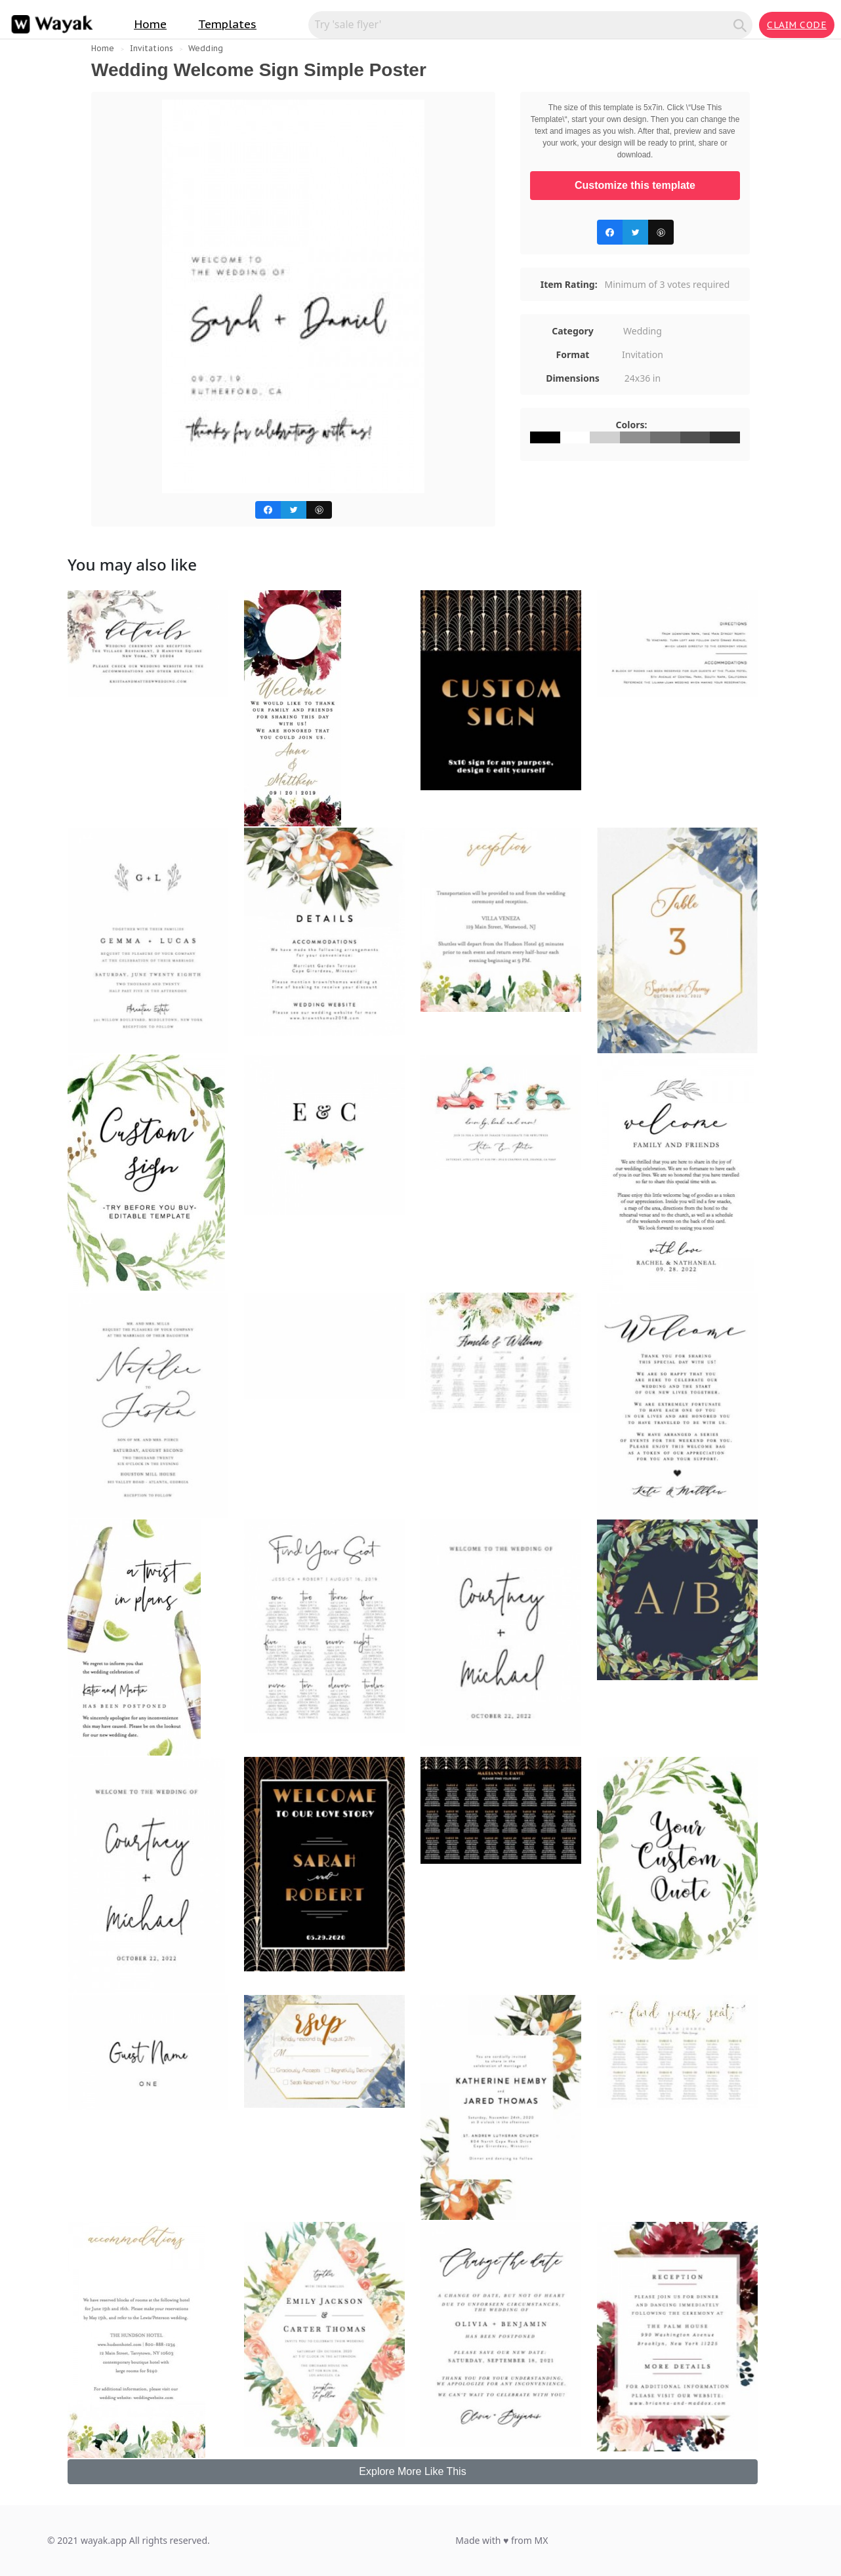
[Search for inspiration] (523, 24)
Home (150, 24)
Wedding (205, 48)
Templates (227, 24)
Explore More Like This (412, 2471)
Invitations (151, 48)
